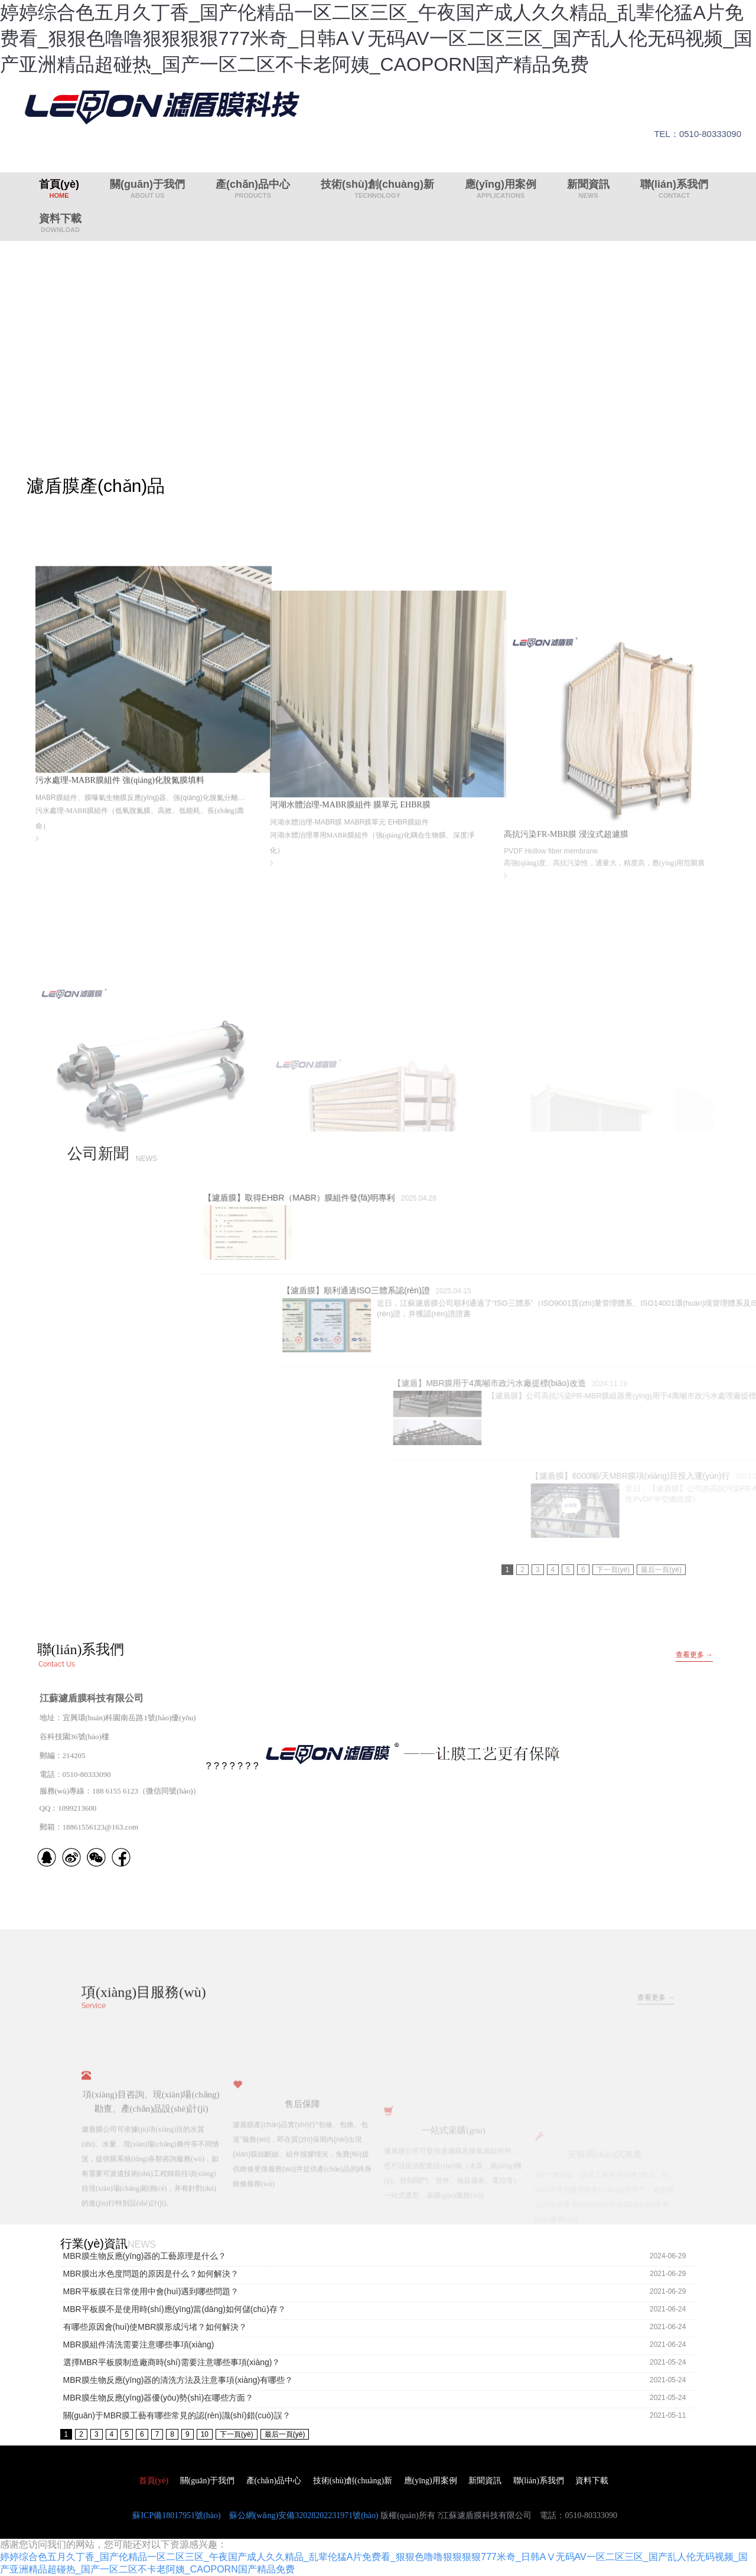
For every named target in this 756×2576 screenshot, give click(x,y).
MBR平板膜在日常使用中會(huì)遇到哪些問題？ (151, 2291)
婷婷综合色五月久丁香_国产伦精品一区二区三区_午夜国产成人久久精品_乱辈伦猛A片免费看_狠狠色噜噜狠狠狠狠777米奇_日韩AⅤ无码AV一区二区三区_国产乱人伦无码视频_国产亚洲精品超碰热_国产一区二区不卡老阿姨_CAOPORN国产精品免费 (376, 38)
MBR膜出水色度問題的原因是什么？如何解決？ (151, 2273)
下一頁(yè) (613, 1570)
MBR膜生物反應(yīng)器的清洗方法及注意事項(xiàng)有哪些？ (178, 2380)
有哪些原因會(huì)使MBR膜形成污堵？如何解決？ (155, 2327)
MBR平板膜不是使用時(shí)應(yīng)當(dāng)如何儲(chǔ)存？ (174, 2309)
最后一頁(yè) (661, 1570)
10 (204, 2434)
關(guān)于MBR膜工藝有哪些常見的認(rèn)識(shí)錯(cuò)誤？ (177, 2415)
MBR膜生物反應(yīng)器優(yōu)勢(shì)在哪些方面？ (158, 2397)
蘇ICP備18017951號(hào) (176, 2515)
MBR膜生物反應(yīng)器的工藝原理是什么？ (145, 2256)
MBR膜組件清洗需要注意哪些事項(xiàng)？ (138, 2344)
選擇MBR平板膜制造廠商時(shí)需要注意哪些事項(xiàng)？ (172, 2362)
